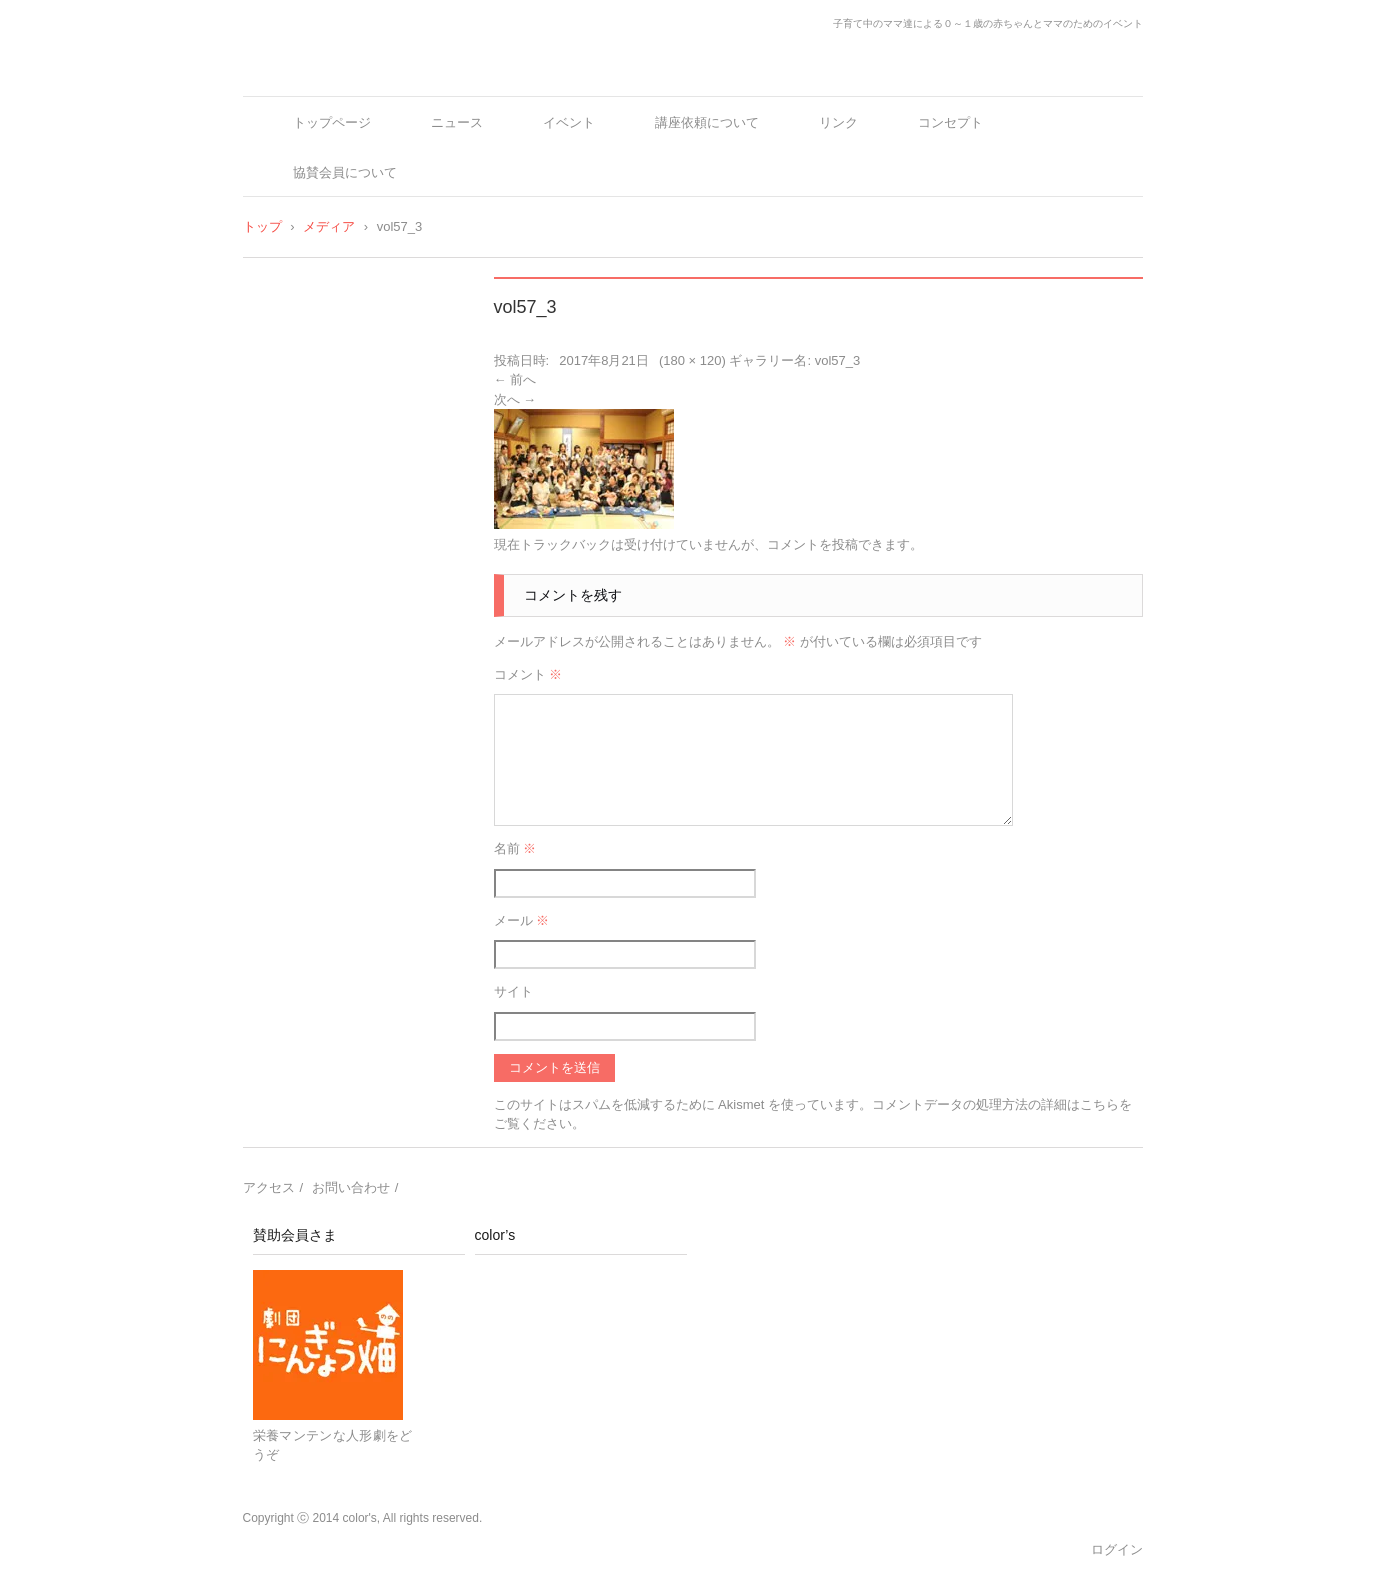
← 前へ (515, 379)
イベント (569, 122)
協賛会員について (345, 172)
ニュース (457, 122)
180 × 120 (692, 360)
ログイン (1117, 1549)
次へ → (515, 399)
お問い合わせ (351, 1187)
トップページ (332, 122)
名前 (515, 848)
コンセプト (950, 122)
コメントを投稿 (812, 544)
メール (522, 920)
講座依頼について (707, 122)
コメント (528, 674)
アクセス (269, 1187)
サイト (513, 991)
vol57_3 (838, 360)
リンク (838, 122)
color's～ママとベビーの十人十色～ (391, 72)
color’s (495, 1235)
